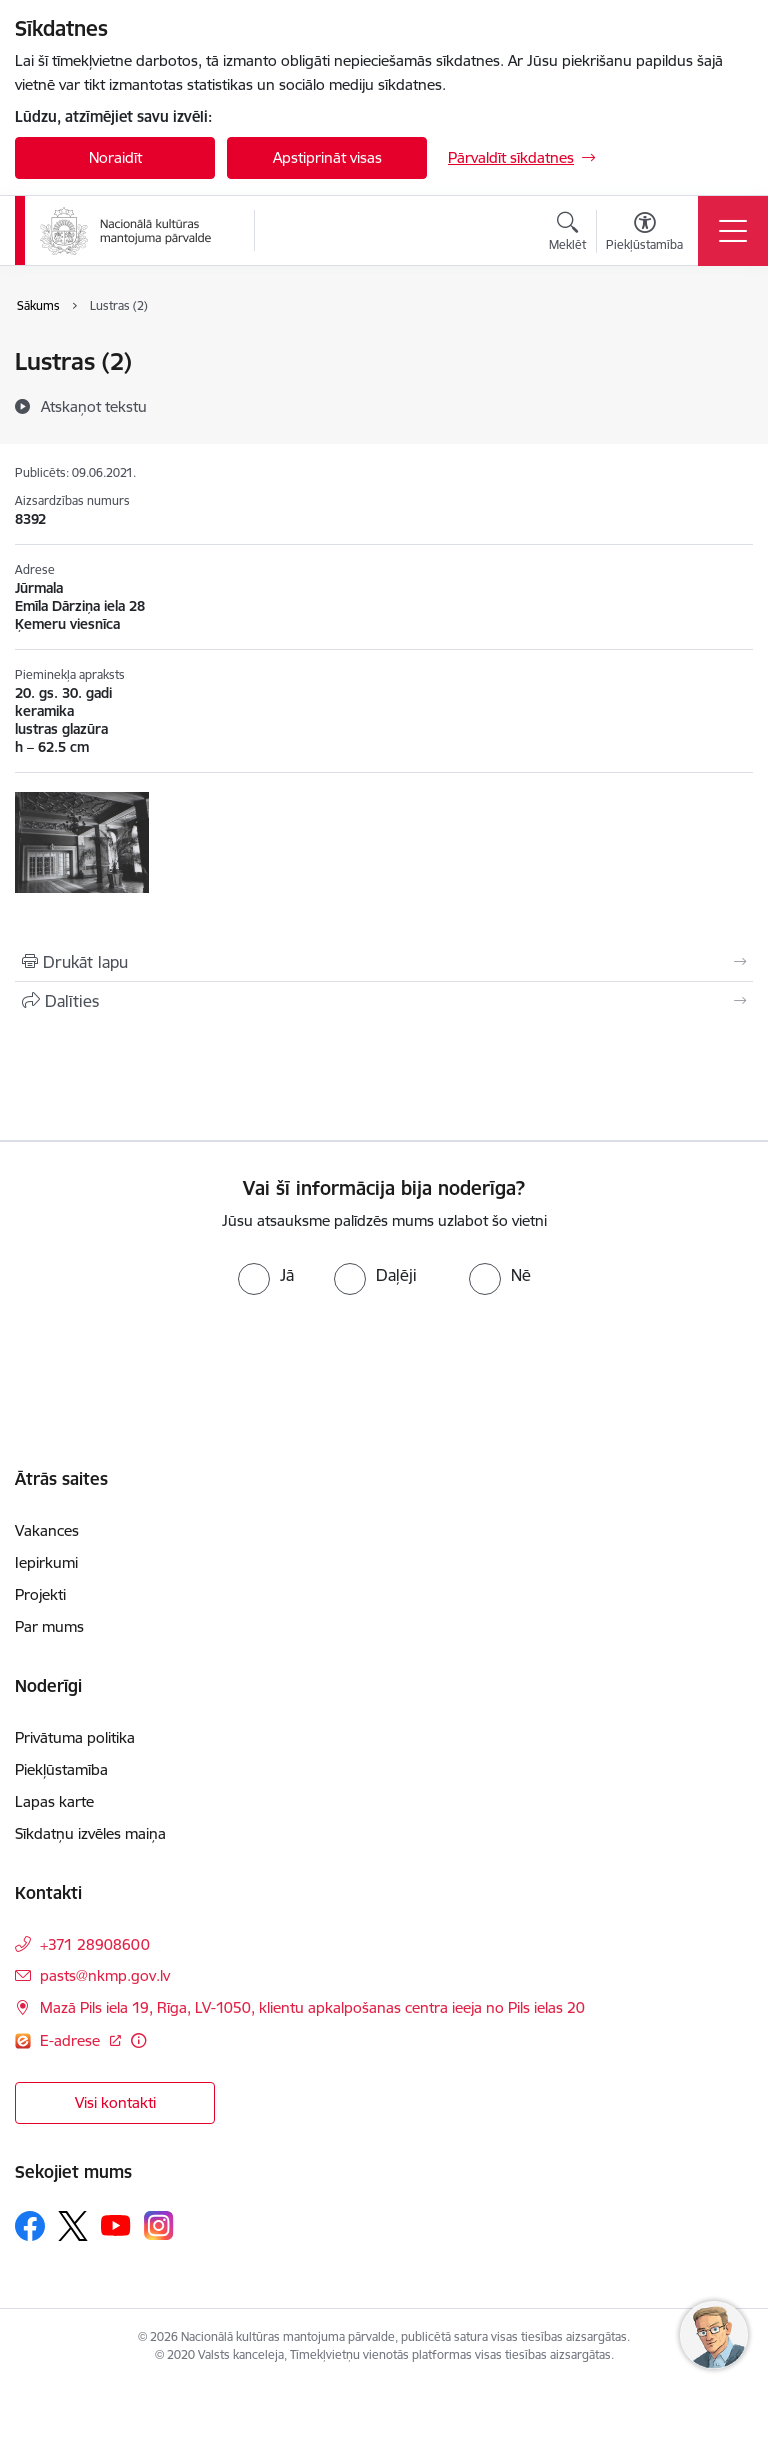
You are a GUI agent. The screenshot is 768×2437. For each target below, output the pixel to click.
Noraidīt (115, 157)
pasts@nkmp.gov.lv (105, 1975)
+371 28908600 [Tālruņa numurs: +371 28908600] (95, 1944)
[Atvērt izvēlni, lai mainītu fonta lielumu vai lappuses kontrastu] (644, 234)
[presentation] (167, 1370)
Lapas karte (54, 1801)
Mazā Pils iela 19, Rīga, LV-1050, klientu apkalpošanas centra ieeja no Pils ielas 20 (312, 2007)
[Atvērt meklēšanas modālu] (567, 234)
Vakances (47, 1530)
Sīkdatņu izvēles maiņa (90, 1833)
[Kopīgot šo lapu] (384, 1001)
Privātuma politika (75, 1737)
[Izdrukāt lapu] (384, 962)
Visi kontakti (115, 2102)
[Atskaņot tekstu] (94, 406)
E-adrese (72, 2040)
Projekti (40, 1594)
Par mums (49, 1626)
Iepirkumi (46, 1562)
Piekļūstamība (61, 1769)
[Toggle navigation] (733, 231)
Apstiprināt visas (327, 157)
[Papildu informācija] (138, 2040)
